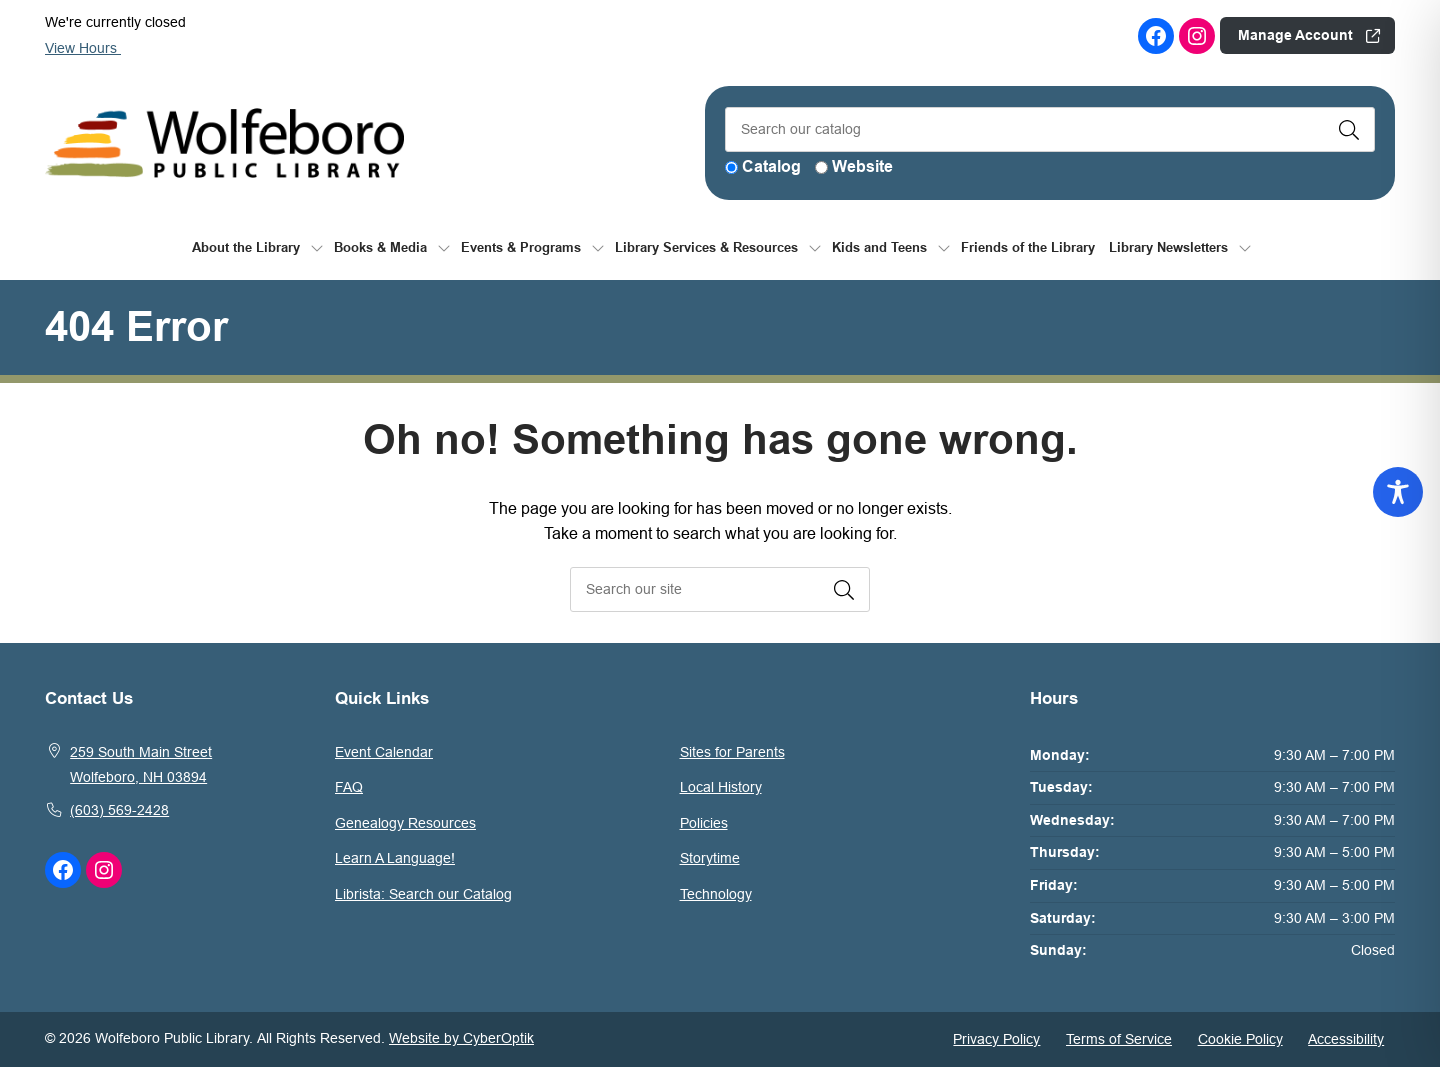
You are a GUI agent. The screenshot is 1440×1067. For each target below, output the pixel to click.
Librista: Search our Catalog (423, 894)
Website (862, 166)
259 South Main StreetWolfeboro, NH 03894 (141, 765)
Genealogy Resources (405, 823)
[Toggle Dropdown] (317, 247)
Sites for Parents (732, 752)
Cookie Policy (1240, 1039)
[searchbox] (720, 589)
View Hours (91, 48)
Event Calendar (384, 752)
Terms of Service (1119, 1039)
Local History (721, 787)
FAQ (349, 787)
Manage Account (1295, 35)
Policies (704, 823)
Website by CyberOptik (461, 1038)
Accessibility (1346, 1039)
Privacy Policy (996, 1039)
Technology (716, 894)
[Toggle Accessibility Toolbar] (1398, 492)
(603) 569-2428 (119, 810)
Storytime (710, 858)
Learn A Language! (395, 858)
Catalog (771, 166)
